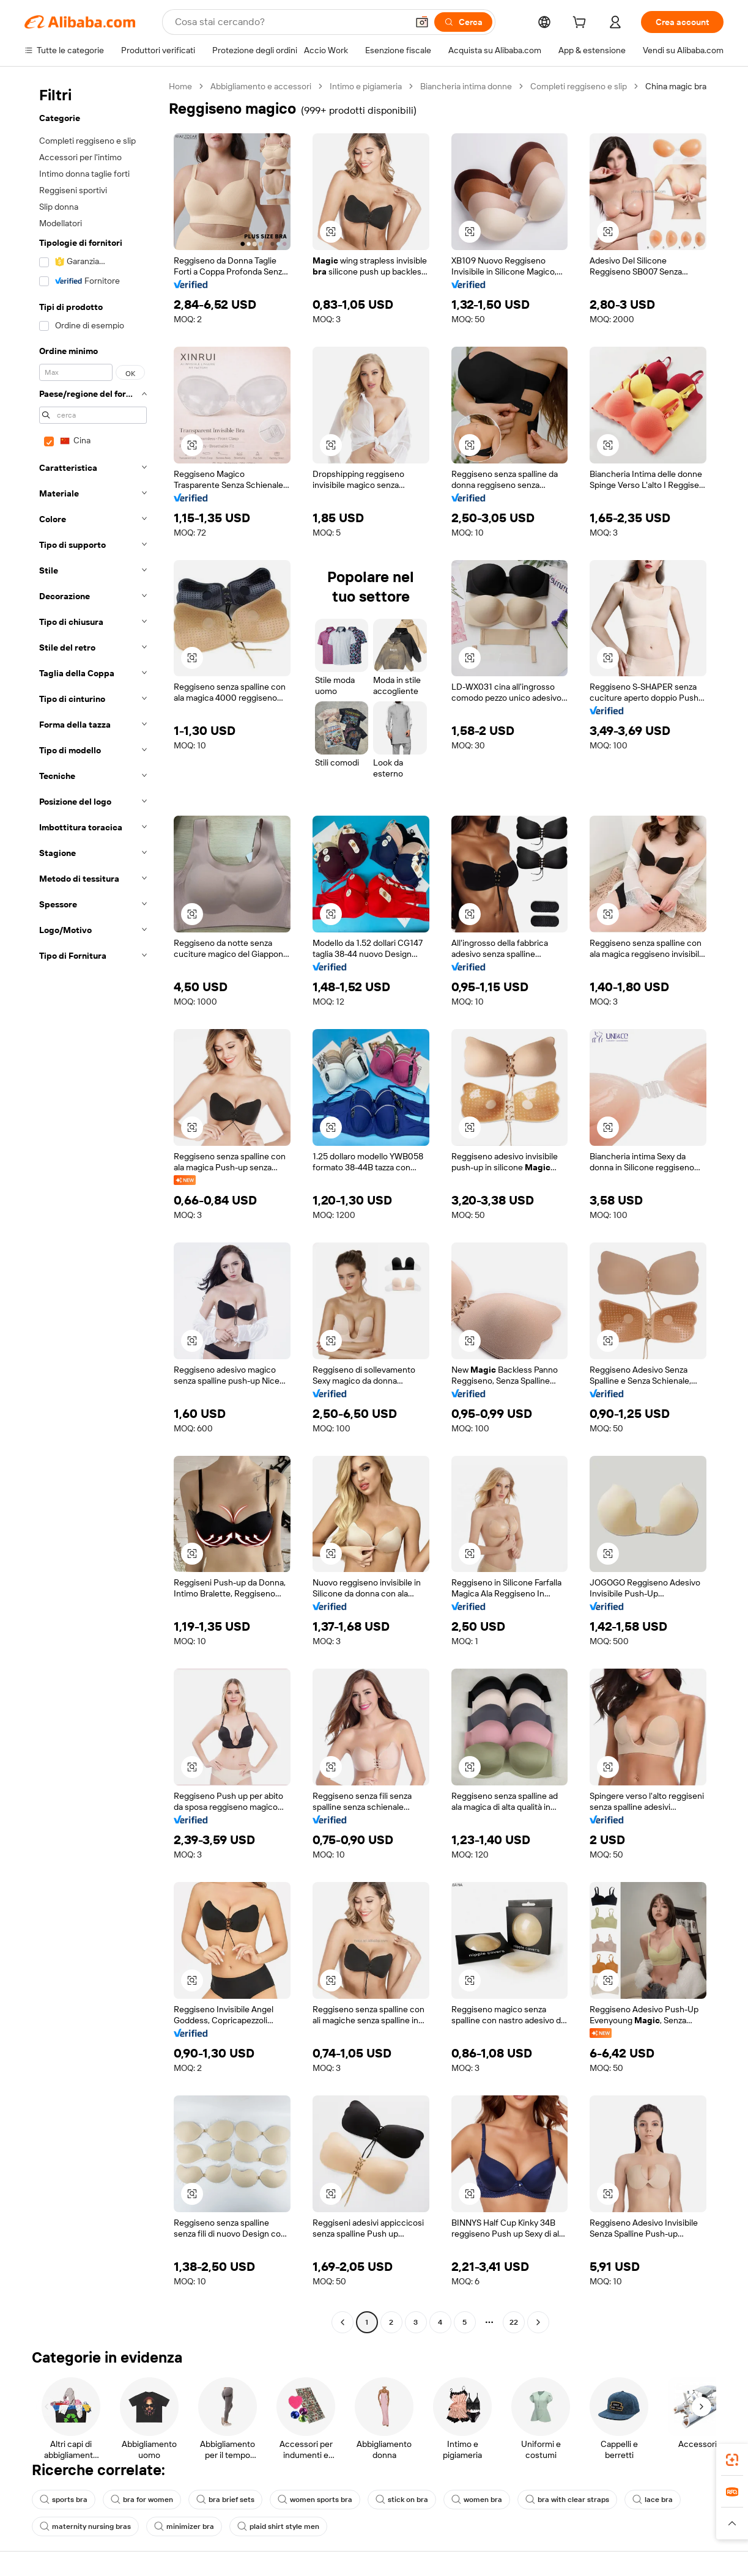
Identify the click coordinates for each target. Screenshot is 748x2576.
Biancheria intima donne (466, 86)
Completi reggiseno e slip (578, 86)
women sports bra (315, 2499)
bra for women (142, 2499)
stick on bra (402, 2499)
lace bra (652, 2499)
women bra (476, 2499)
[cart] (581, 24)
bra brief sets (225, 2499)
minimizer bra (184, 2526)
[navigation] (93, 1205)
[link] (732, 2460)
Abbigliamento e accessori (260, 86)
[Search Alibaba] (290, 22)
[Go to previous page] (342, 2322)
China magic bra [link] (675, 86)
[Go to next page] (538, 2322)
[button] (422, 22)
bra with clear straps (567, 2499)
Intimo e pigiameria (366, 86)
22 (513, 2322)
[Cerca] (463, 22)
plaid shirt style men (278, 2526)
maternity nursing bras (85, 2526)
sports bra (63, 2499)
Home (180, 86)
